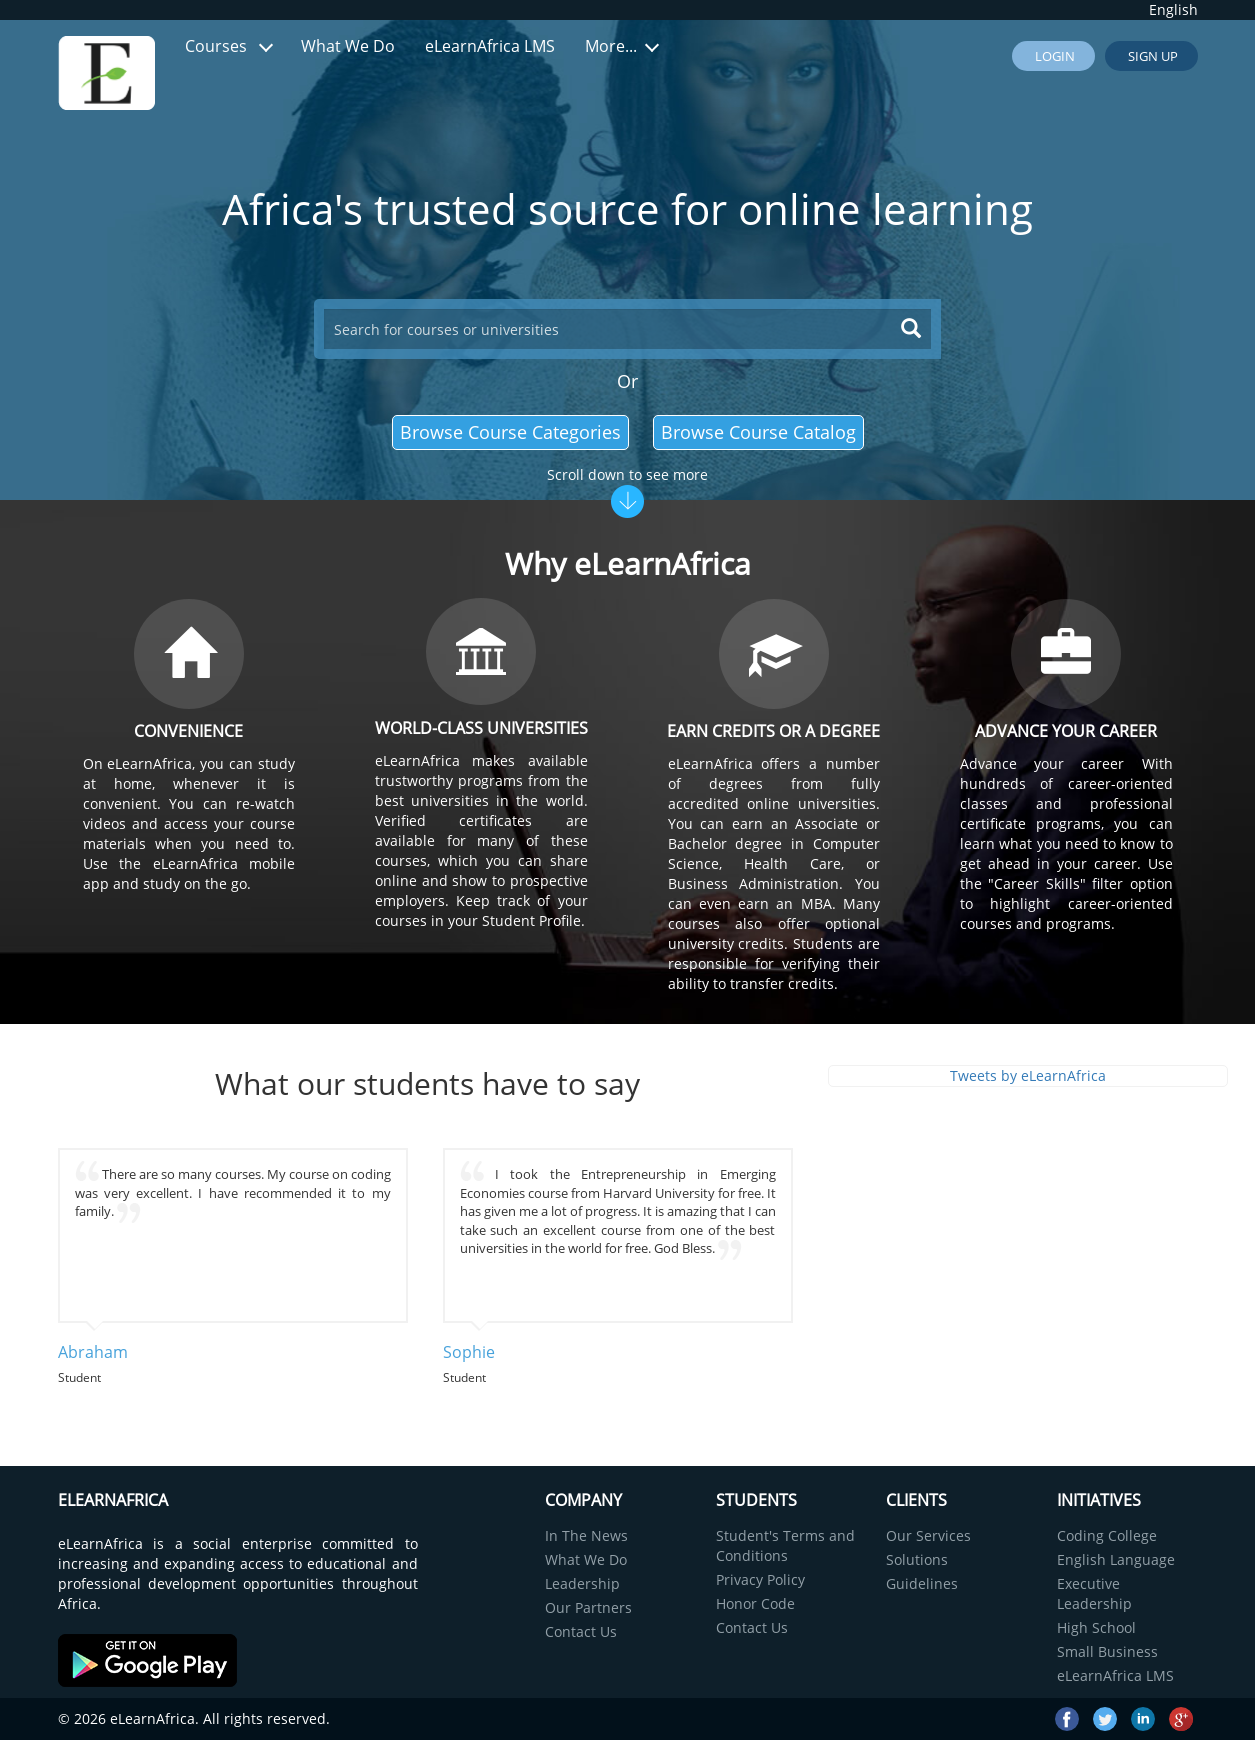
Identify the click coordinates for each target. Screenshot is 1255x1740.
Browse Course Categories (510, 432)
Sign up (1151, 56)
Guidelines (922, 1583)
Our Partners (588, 1607)
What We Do (348, 46)
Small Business (1107, 1651)
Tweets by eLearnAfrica (1028, 1075)
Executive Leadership (1094, 1593)
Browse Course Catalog (758, 432)
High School (1096, 1627)
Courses (229, 46)
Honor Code (755, 1603)
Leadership (582, 1583)
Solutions (917, 1559)
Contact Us (581, 1631)
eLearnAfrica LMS (490, 46)
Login (1053, 56)
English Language (1116, 1559)
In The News (586, 1535)
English (1173, 9)
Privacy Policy (760, 1579)
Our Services (928, 1535)
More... (622, 46)
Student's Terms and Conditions (785, 1545)
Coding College (1107, 1535)
